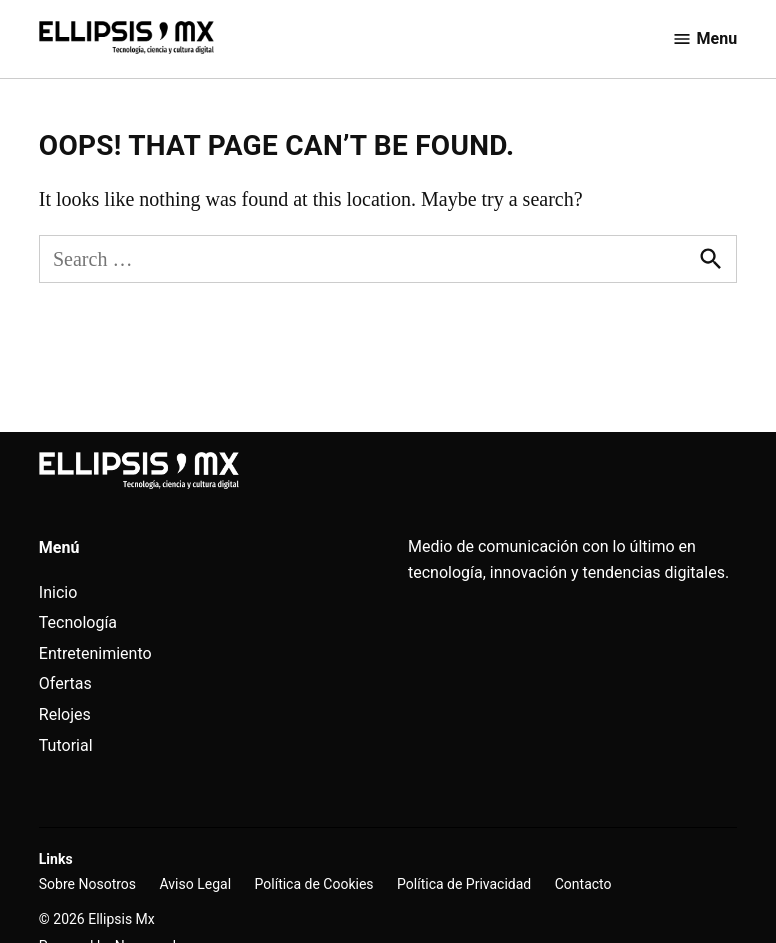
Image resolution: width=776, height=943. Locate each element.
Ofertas (65, 683)
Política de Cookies (314, 884)
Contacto (583, 884)
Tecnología (78, 622)
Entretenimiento (95, 653)
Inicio (58, 592)
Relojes (65, 714)
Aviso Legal (196, 884)
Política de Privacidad (464, 884)
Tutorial (66, 745)
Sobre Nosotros (87, 884)
